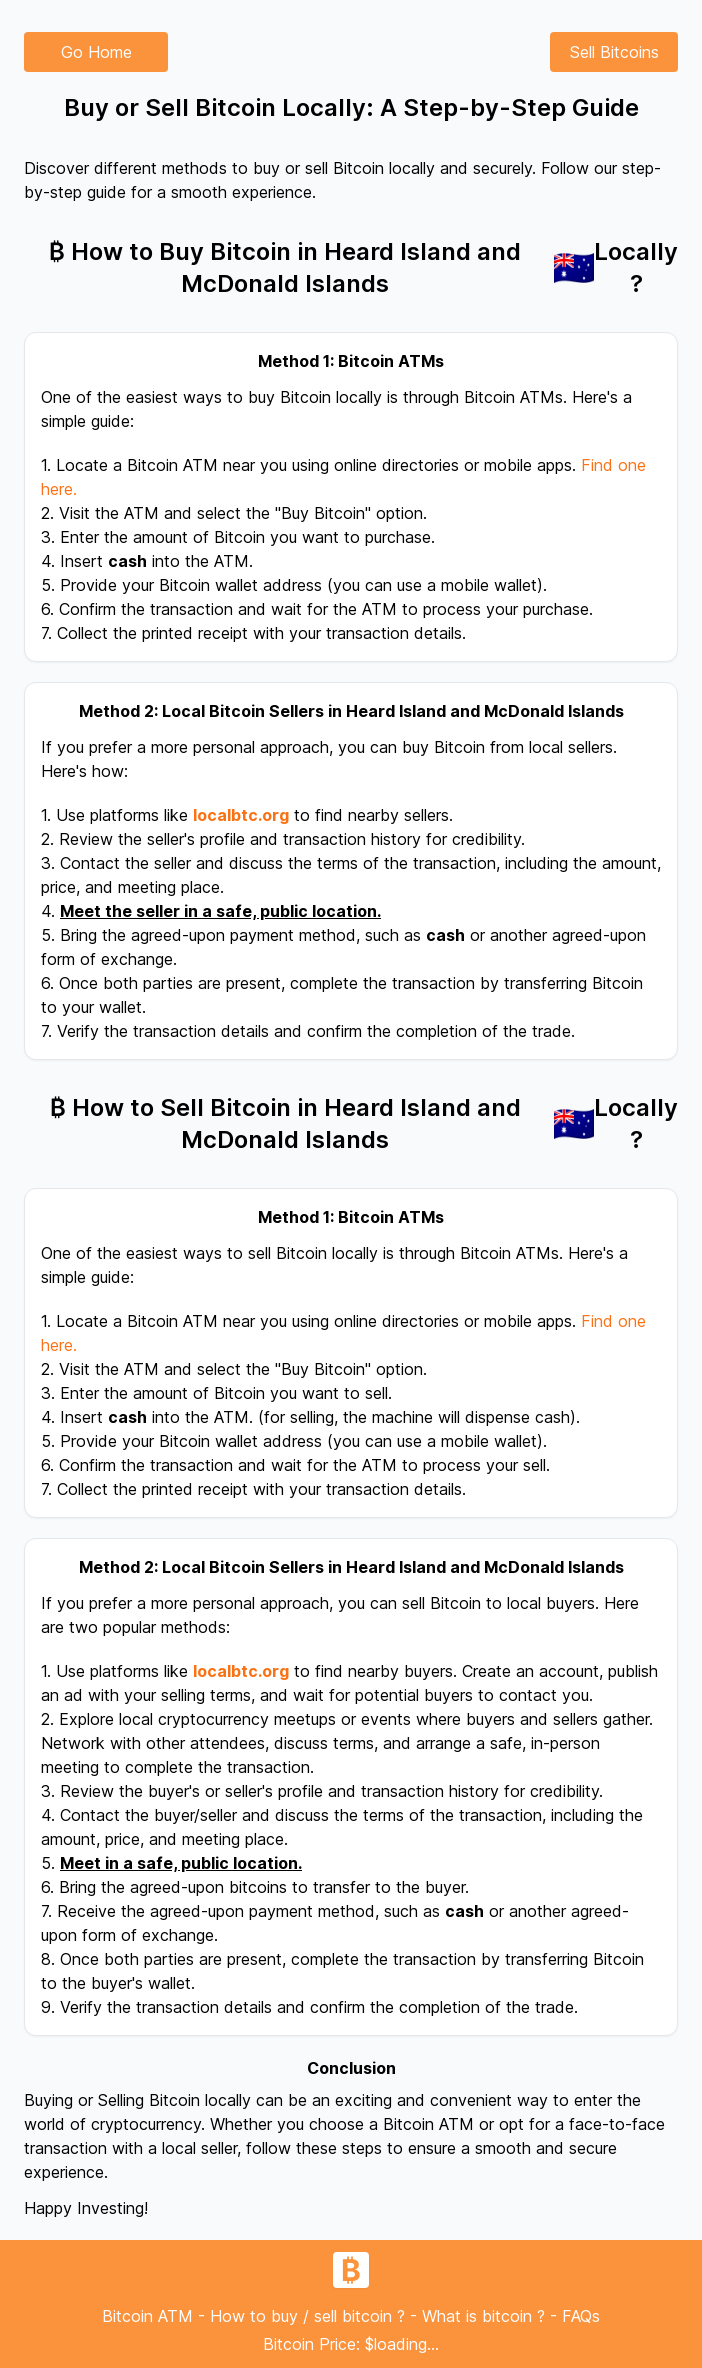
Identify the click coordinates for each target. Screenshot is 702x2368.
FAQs (581, 2316)
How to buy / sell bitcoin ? (307, 2316)
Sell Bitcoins (614, 52)
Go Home (96, 52)
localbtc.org (241, 815)
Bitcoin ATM (147, 2316)
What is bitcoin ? (483, 2316)
